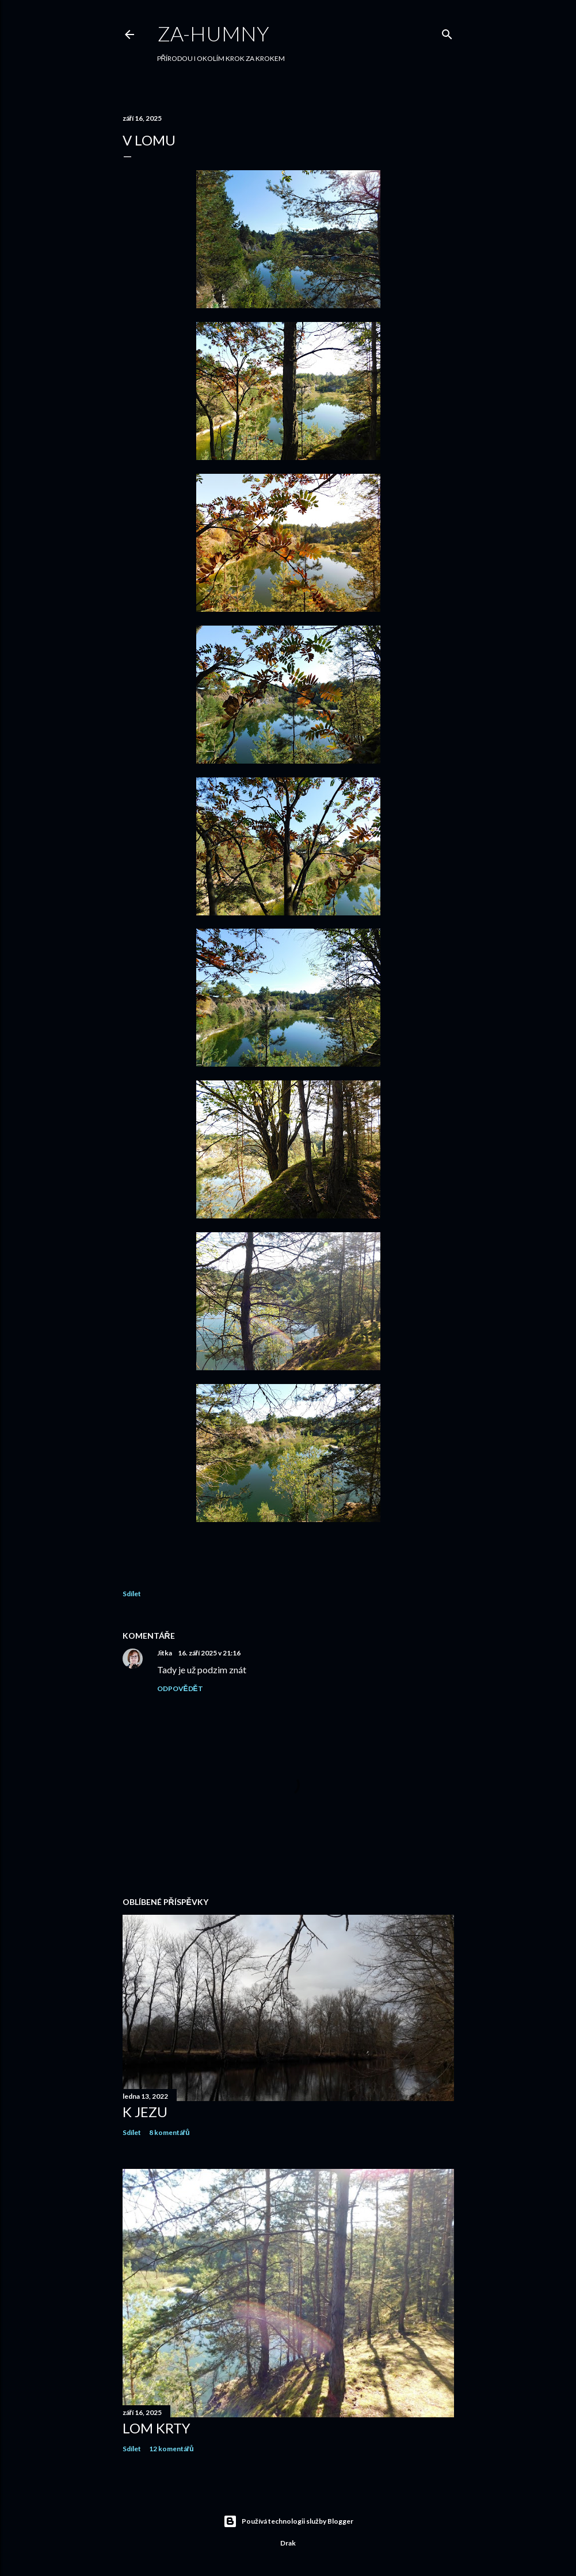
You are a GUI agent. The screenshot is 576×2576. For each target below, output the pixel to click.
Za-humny (213, 33)
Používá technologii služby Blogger (288, 2521)
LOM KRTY (156, 2428)
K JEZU (145, 2111)
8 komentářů (169, 2132)
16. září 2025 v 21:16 (209, 1653)
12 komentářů (171, 2448)
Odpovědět (180, 1688)
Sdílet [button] (132, 1593)
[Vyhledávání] (447, 32)
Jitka (165, 1653)
